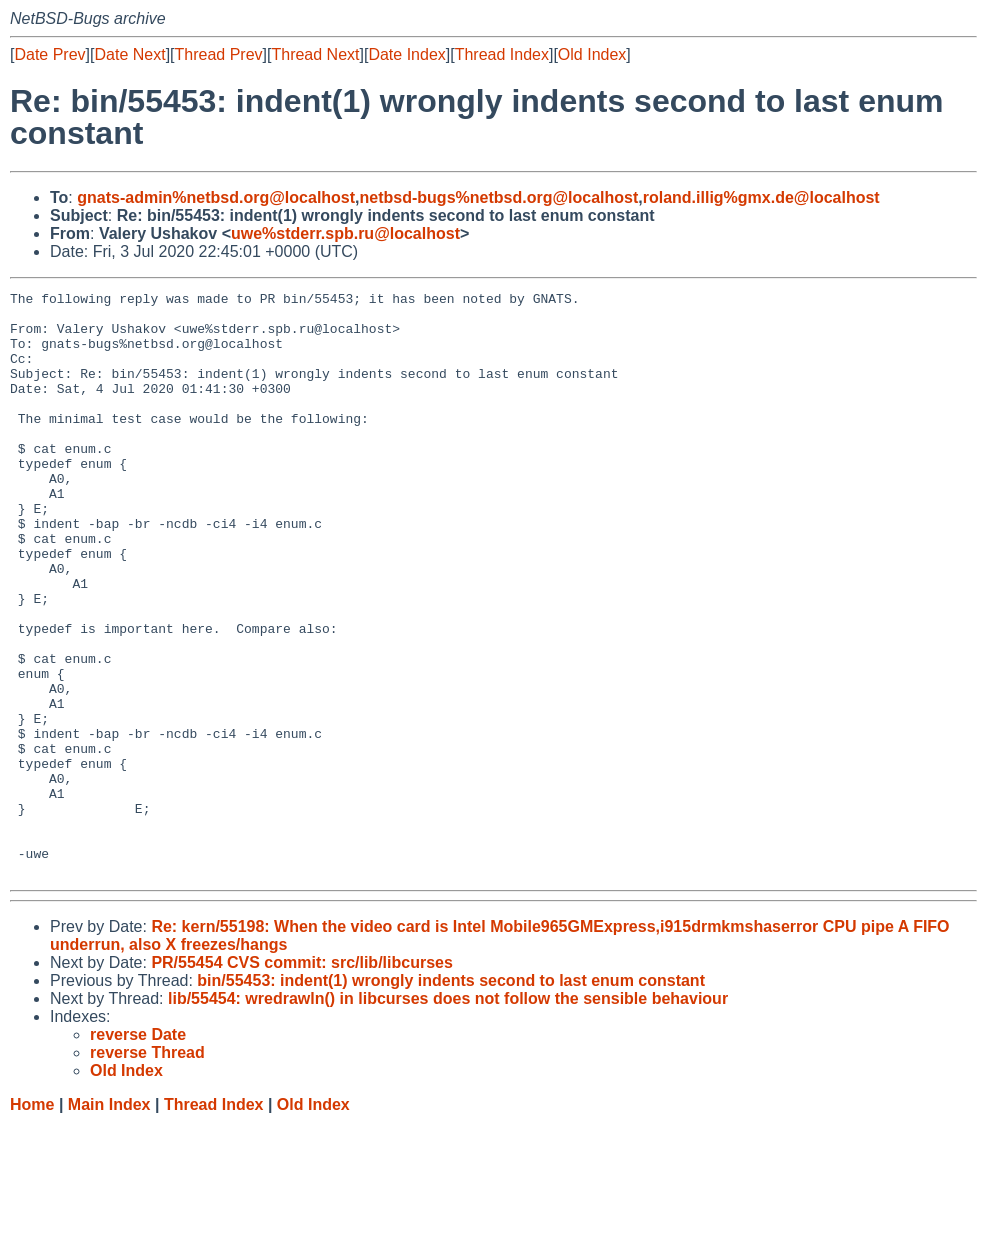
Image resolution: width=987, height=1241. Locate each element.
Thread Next (315, 54)
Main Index (109, 1221)
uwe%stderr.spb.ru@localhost (345, 233)
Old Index (592, 54)
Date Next (129, 54)
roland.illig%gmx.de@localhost (761, 197)
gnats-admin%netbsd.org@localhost (216, 197)
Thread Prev (219, 54)
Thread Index (502, 54)
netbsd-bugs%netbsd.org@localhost (499, 197)
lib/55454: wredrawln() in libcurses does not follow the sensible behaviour (448, 1115)
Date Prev (49, 54)
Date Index (406, 54)
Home (32, 1221)
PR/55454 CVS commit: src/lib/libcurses (301, 1079)
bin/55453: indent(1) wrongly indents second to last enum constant (451, 1097)
